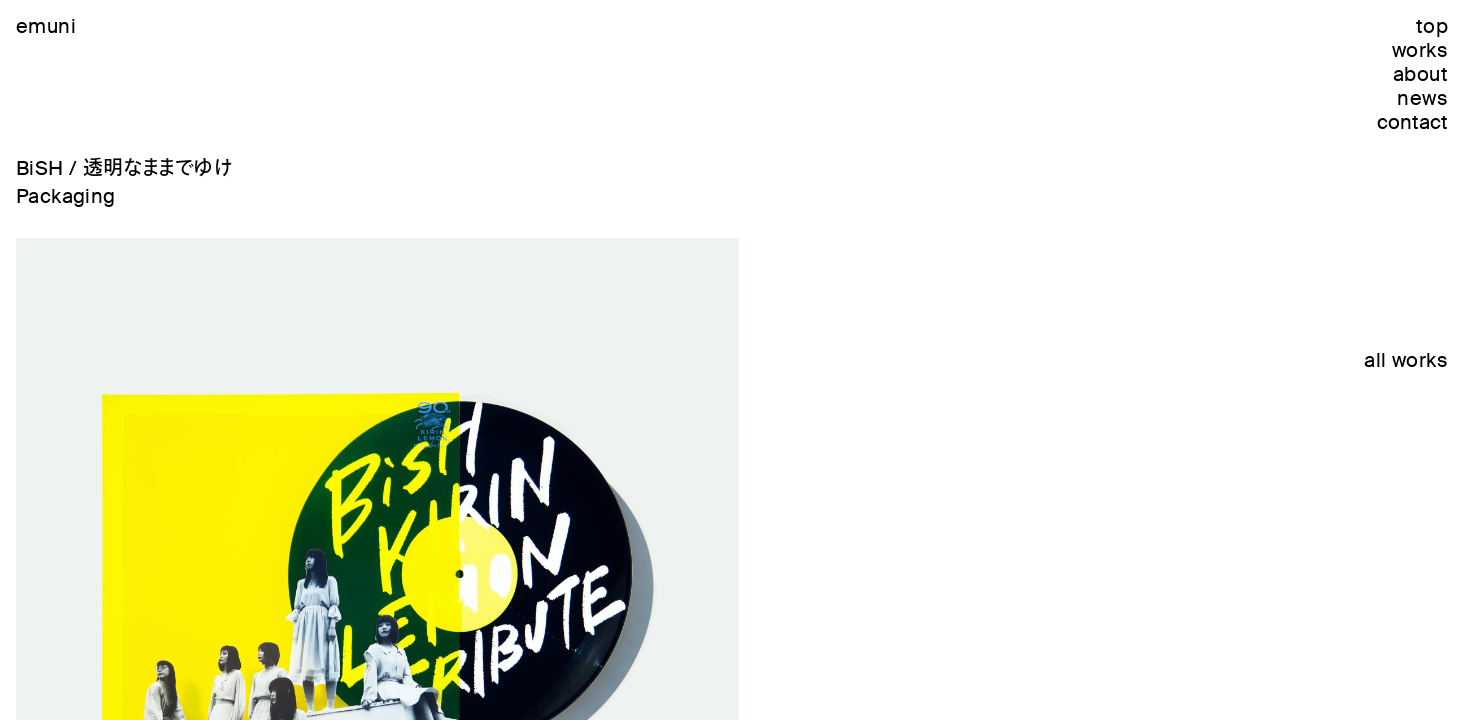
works (1420, 50)
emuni (46, 26)
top (1432, 26)
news (1422, 98)
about (1420, 74)
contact (1412, 122)
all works (1406, 360)
